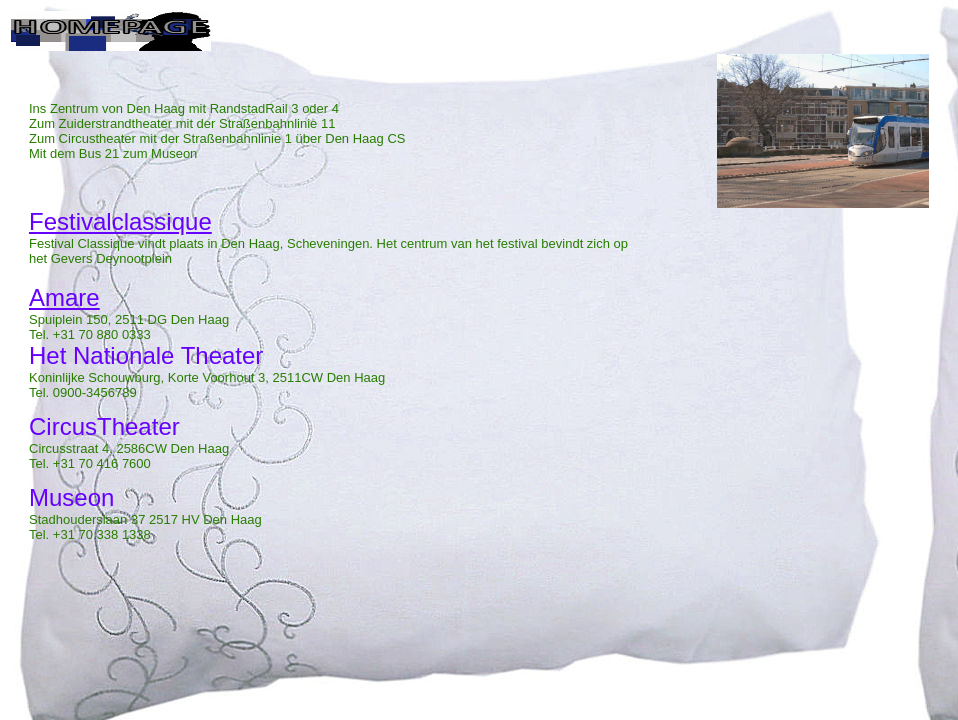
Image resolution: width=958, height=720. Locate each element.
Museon (71, 497)
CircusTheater (104, 426)
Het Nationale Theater (146, 355)
